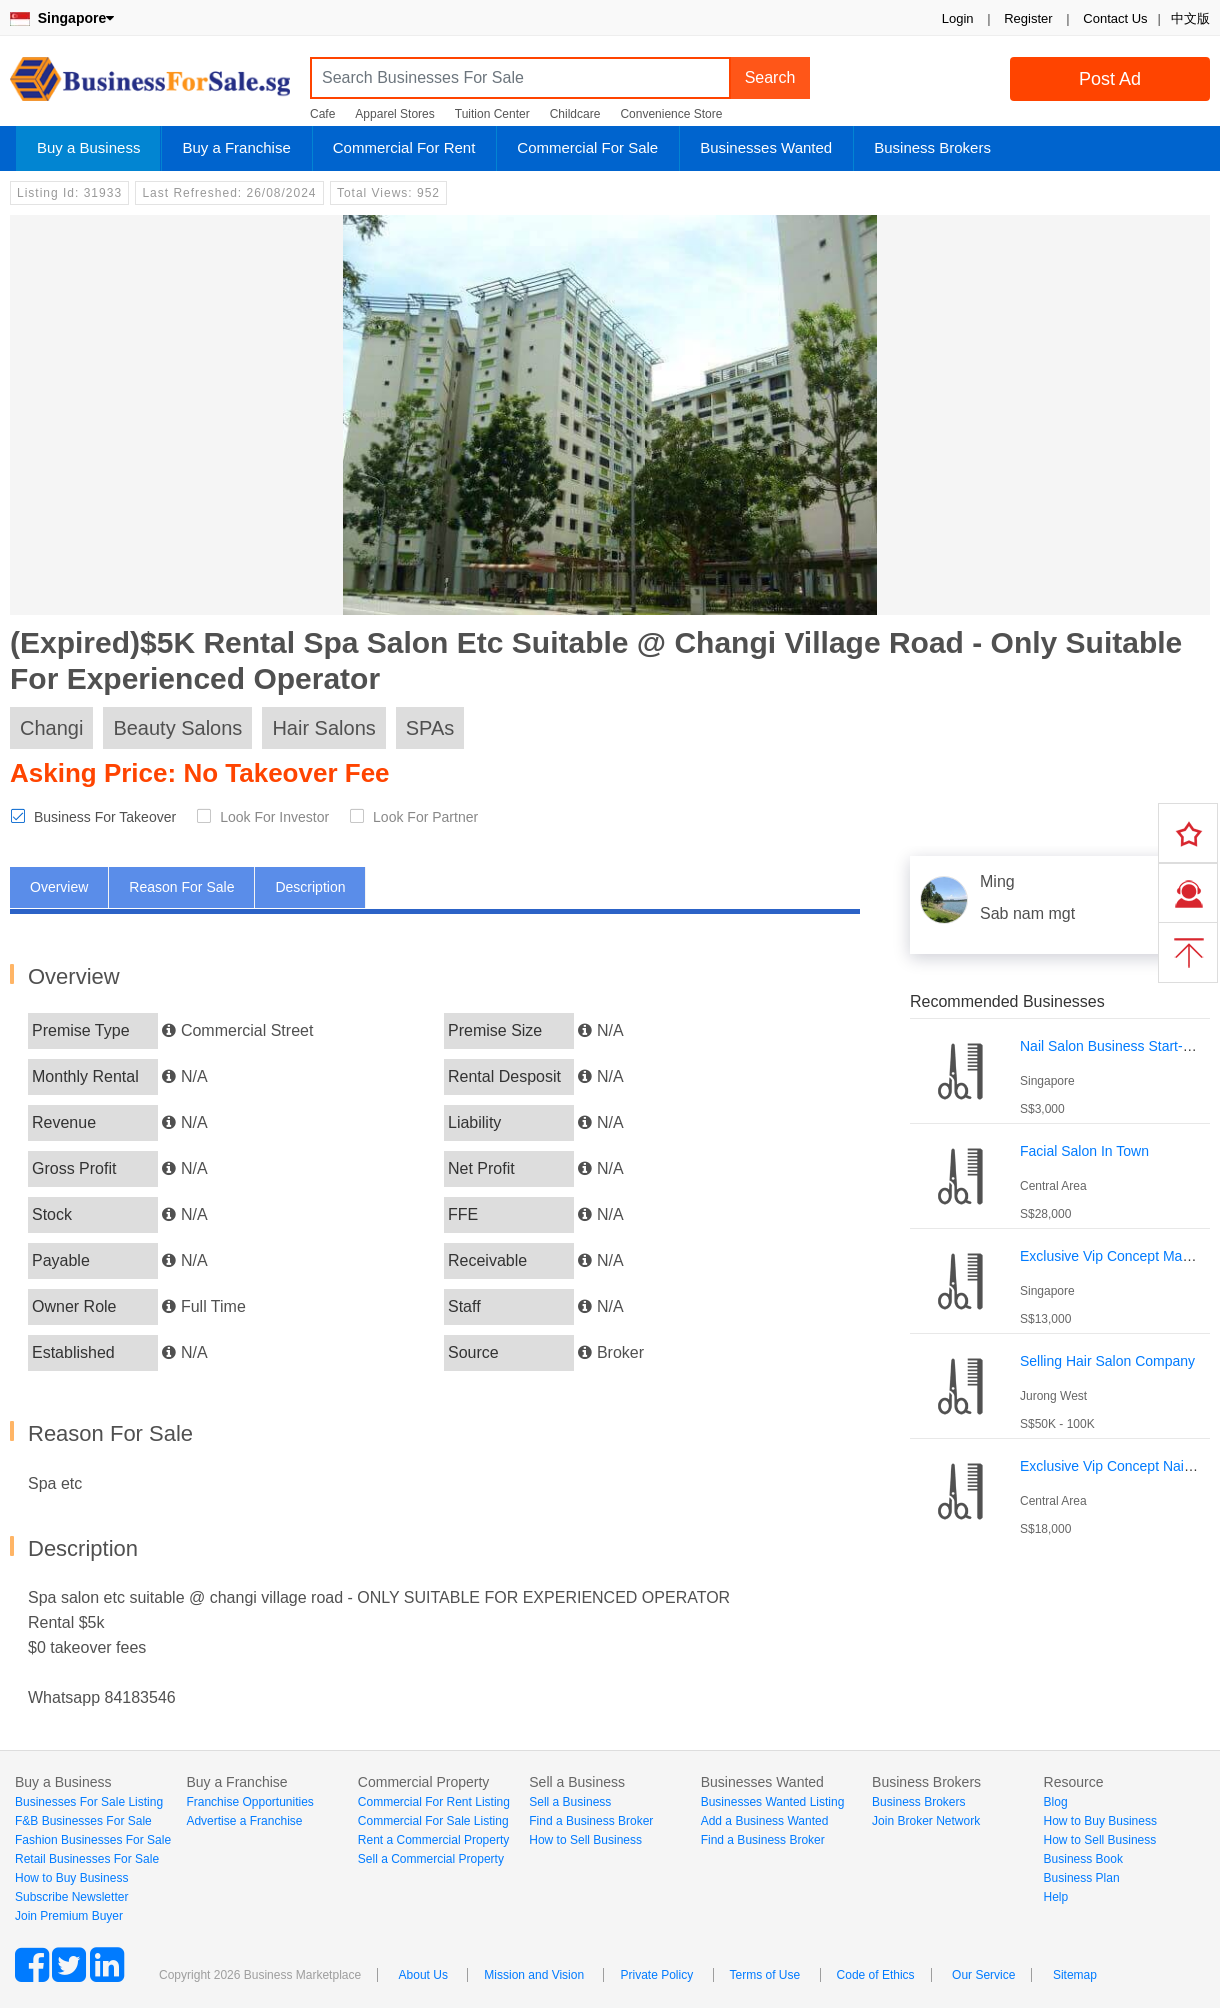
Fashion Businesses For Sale (93, 1840)
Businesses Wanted (766, 147)
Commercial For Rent (404, 147)
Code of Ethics (876, 1975)
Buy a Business (88, 147)
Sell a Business (570, 1802)
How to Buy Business (71, 1878)
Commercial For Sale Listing (433, 1821)
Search (770, 77)
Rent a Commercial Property (433, 1840)
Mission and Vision (534, 1975)
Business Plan (1082, 1878)
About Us (423, 1975)
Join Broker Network (926, 1821)
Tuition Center (492, 114)
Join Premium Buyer (69, 1916)
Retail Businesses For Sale (87, 1859)
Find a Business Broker (591, 1821)
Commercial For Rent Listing (434, 1802)
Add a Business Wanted (765, 1821)
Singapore (62, 18)
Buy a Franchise (236, 147)
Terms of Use (765, 1975)
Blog (1056, 1802)
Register (1028, 18)
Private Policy (656, 1975)
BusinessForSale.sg (150, 85)
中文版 (1190, 18)
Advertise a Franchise (244, 1821)
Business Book (1083, 1859)
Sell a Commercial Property (431, 1859)
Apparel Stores (394, 114)
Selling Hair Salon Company (1107, 1361)
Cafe (322, 114)
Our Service (983, 1975)
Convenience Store (671, 114)
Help (1056, 1897)
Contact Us (1115, 18)
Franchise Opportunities (249, 1802)
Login (958, 18)
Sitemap (1075, 1975)
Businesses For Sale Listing (89, 1802)
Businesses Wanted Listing (773, 1802)
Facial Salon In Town (1084, 1151)
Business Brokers (932, 147)
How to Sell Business (585, 1840)
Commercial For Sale (587, 147)
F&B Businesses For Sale (83, 1821)
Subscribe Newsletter (71, 1897)
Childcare (575, 114)
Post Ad (1110, 79)
